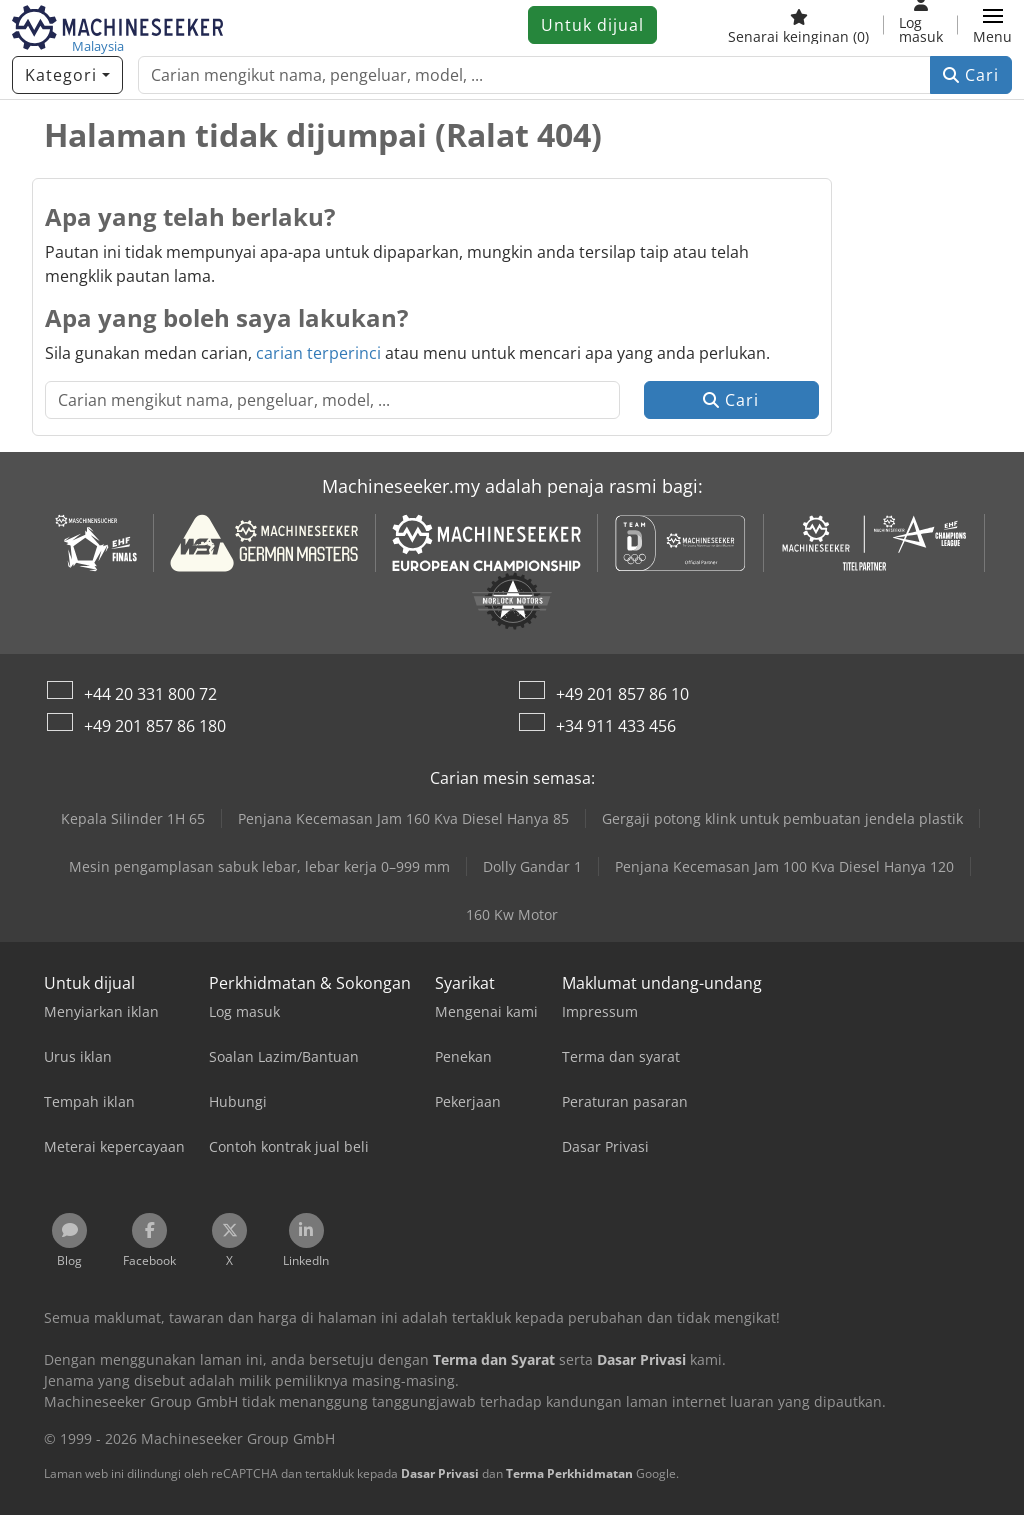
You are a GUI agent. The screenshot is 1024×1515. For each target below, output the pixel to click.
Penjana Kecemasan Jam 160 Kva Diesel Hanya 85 (403, 818)
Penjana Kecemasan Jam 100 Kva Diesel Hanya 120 (784, 866)
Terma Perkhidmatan (569, 1473)
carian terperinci (318, 353)
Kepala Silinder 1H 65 (133, 818)
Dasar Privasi (440, 1473)
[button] (992, 25)
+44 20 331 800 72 (150, 694)
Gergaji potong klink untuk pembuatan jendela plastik (782, 818)
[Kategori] (67, 75)
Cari (971, 75)
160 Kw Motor (512, 914)
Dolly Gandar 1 (532, 866)
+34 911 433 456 (616, 726)
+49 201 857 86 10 (622, 694)
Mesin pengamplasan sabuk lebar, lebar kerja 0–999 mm (259, 866)
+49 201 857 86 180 (155, 726)
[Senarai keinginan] (798, 25)
